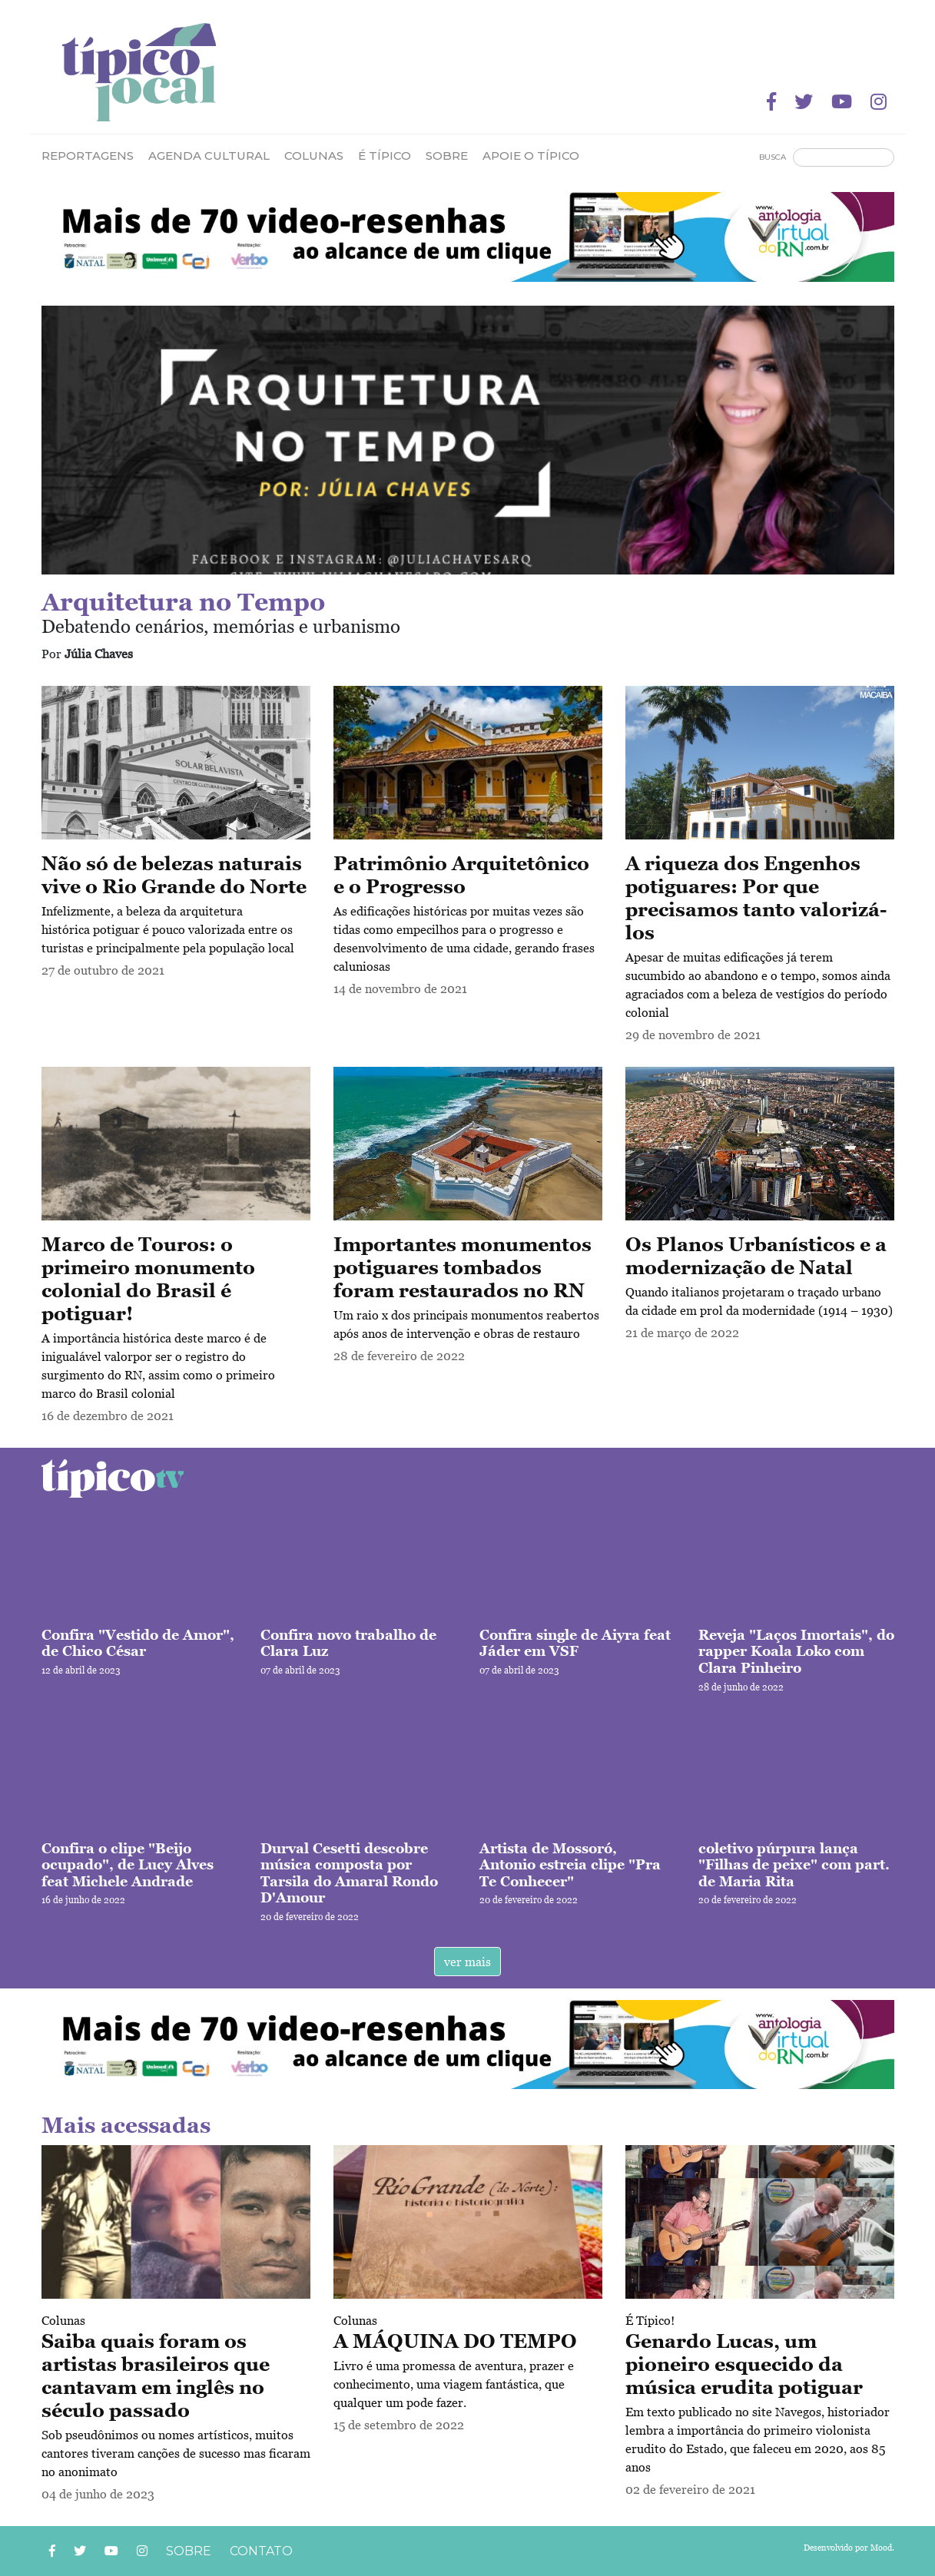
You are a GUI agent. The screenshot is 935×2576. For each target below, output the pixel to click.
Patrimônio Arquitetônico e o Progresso (461, 875)
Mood (881, 2547)
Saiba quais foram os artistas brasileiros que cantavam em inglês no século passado (155, 2375)
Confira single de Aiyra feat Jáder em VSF (575, 1643)
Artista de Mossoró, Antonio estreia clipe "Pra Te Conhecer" (570, 1864)
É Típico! (650, 2320)
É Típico (384, 155)
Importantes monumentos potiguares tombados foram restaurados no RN (462, 1267)
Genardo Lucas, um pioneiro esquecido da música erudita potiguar (744, 2364)
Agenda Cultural (209, 155)
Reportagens (87, 155)
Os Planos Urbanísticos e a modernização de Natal (756, 1256)
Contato (261, 2551)
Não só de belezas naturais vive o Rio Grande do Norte (174, 875)
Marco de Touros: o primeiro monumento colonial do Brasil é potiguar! (148, 1279)
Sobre (447, 155)
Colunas (63, 2320)
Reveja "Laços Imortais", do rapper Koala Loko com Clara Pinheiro (796, 1651)
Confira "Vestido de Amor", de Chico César (137, 1643)
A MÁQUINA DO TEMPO (455, 2341)
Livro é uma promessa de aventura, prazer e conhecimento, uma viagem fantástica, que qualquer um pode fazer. (453, 2384)
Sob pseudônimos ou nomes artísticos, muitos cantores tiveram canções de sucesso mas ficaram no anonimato (175, 2453)
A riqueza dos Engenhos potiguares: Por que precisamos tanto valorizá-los (756, 898)
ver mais (467, 1961)
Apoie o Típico (530, 155)
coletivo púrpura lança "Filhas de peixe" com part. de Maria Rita (794, 1864)
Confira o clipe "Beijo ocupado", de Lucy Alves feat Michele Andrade (127, 1864)
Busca (772, 157)
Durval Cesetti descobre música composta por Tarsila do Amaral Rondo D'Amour (349, 1873)
